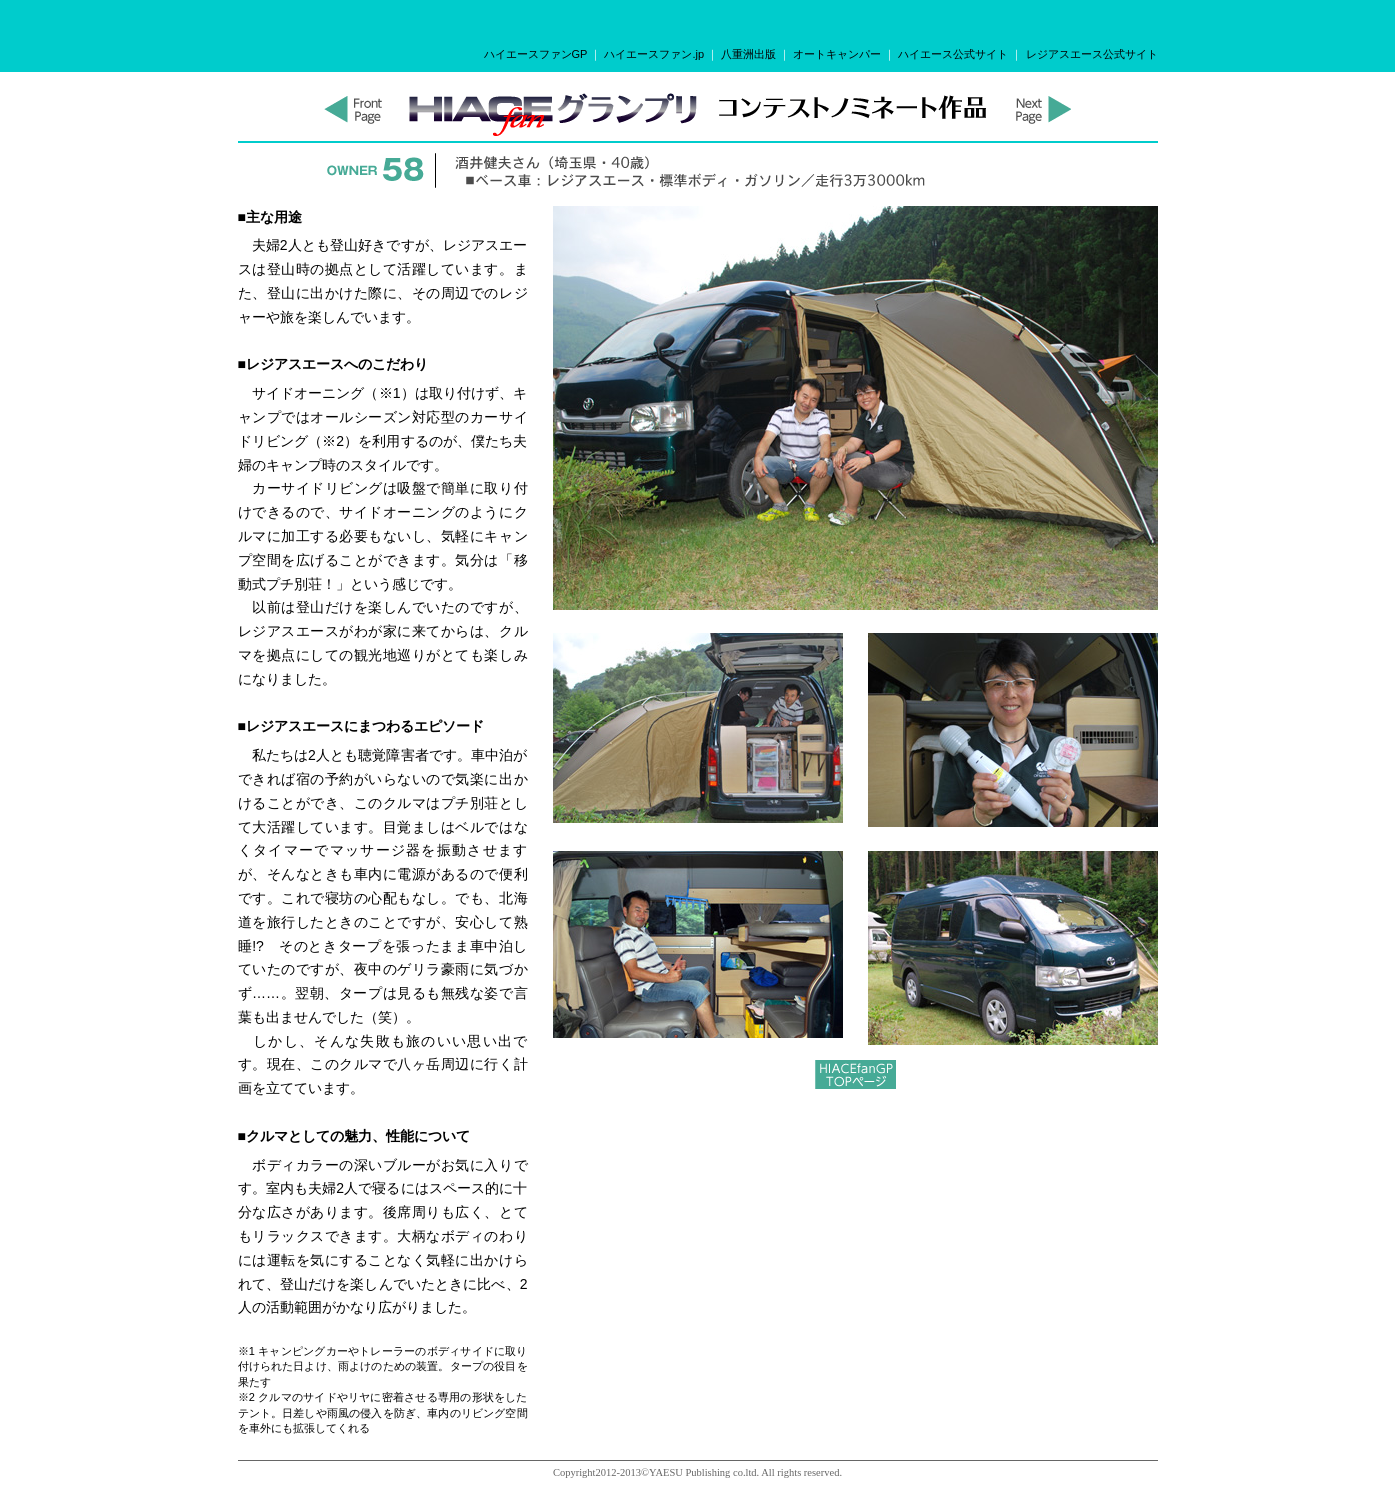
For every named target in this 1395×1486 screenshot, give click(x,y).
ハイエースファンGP (536, 54)
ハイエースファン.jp (654, 54)
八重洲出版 (748, 54)
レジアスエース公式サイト (1092, 54)
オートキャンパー (837, 54)
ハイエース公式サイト (953, 54)
